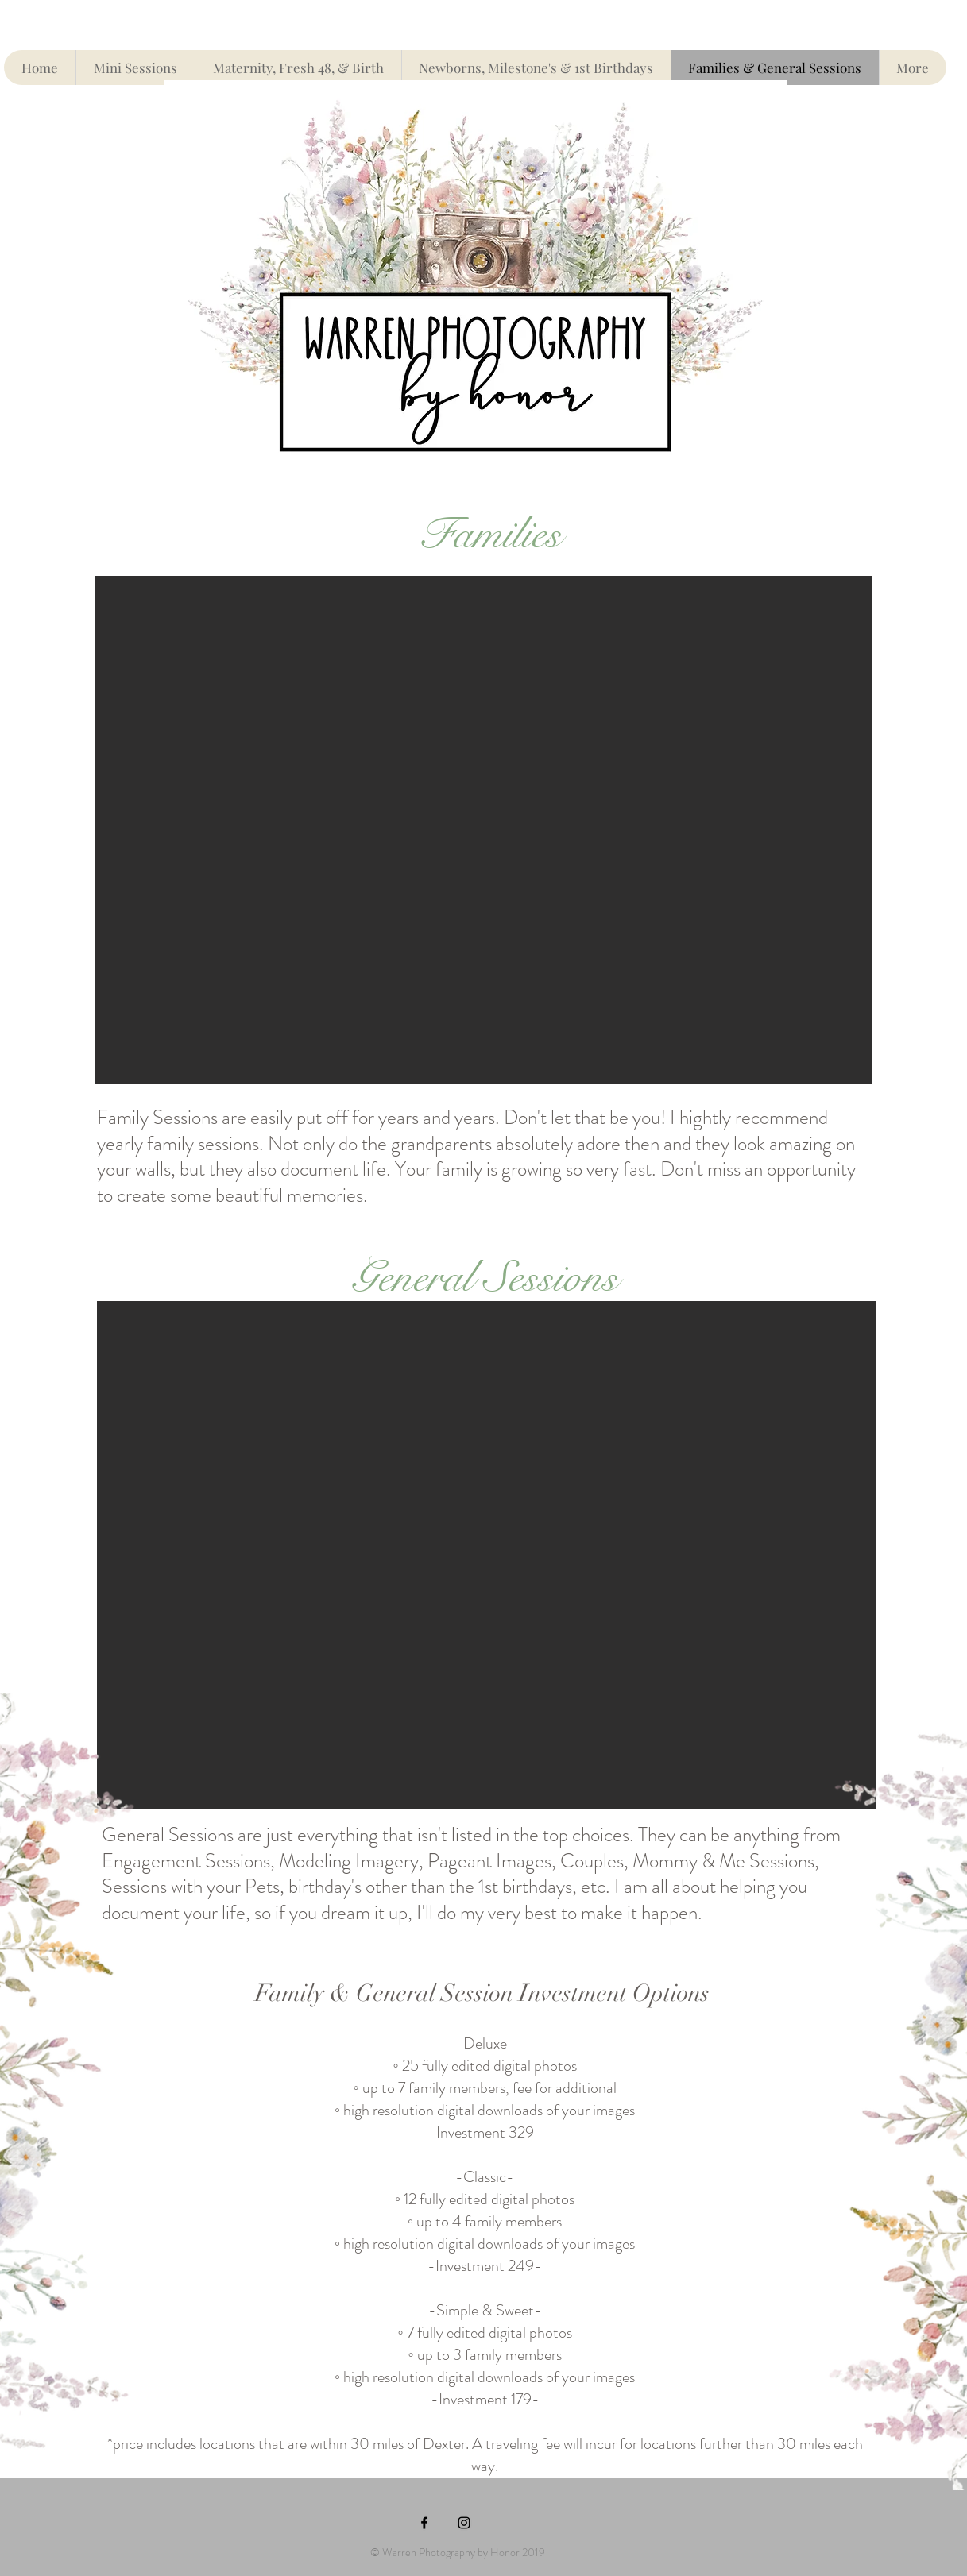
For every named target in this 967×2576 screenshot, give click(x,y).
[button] (483, 830)
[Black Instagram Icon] (464, 2523)
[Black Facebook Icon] (424, 2523)
